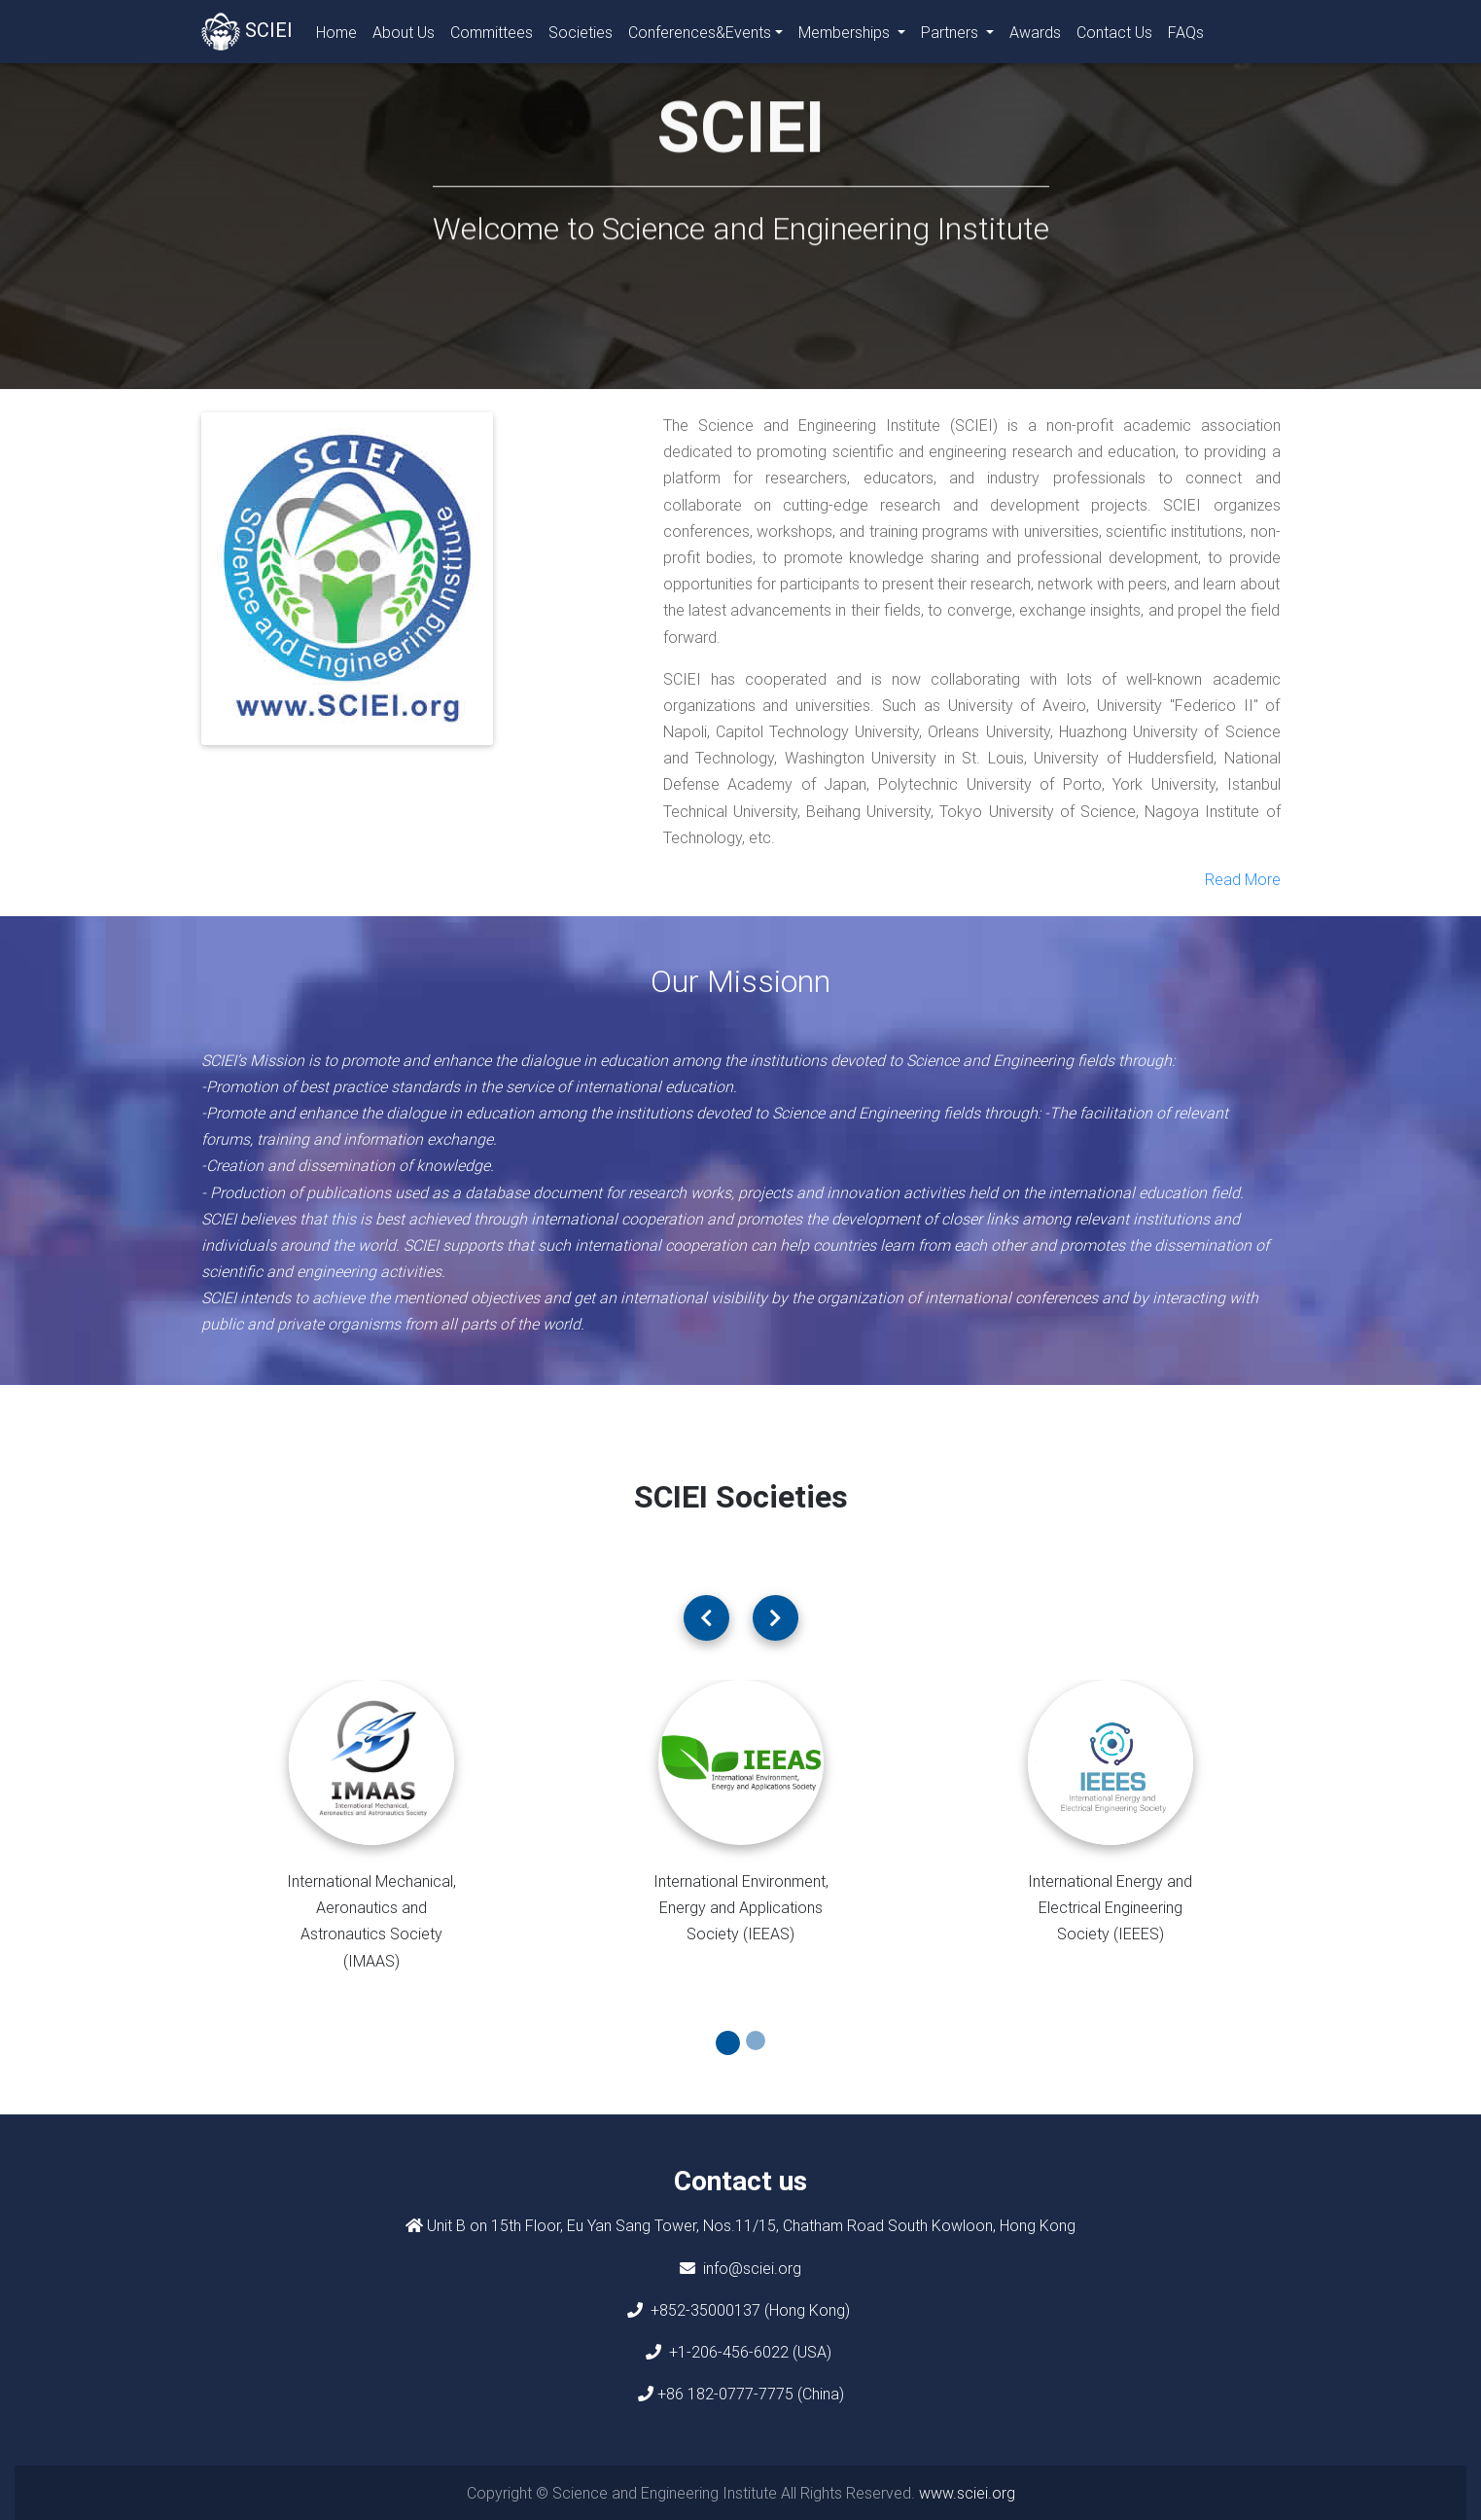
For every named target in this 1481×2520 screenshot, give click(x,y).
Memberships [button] (846, 36)
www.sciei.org (967, 2492)
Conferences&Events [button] (699, 36)
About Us (403, 36)
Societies (580, 36)
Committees (491, 36)
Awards (1035, 36)
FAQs (1186, 36)
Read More (1243, 879)
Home (340, 34)
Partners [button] (951, 36)
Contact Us (1114, 36)
